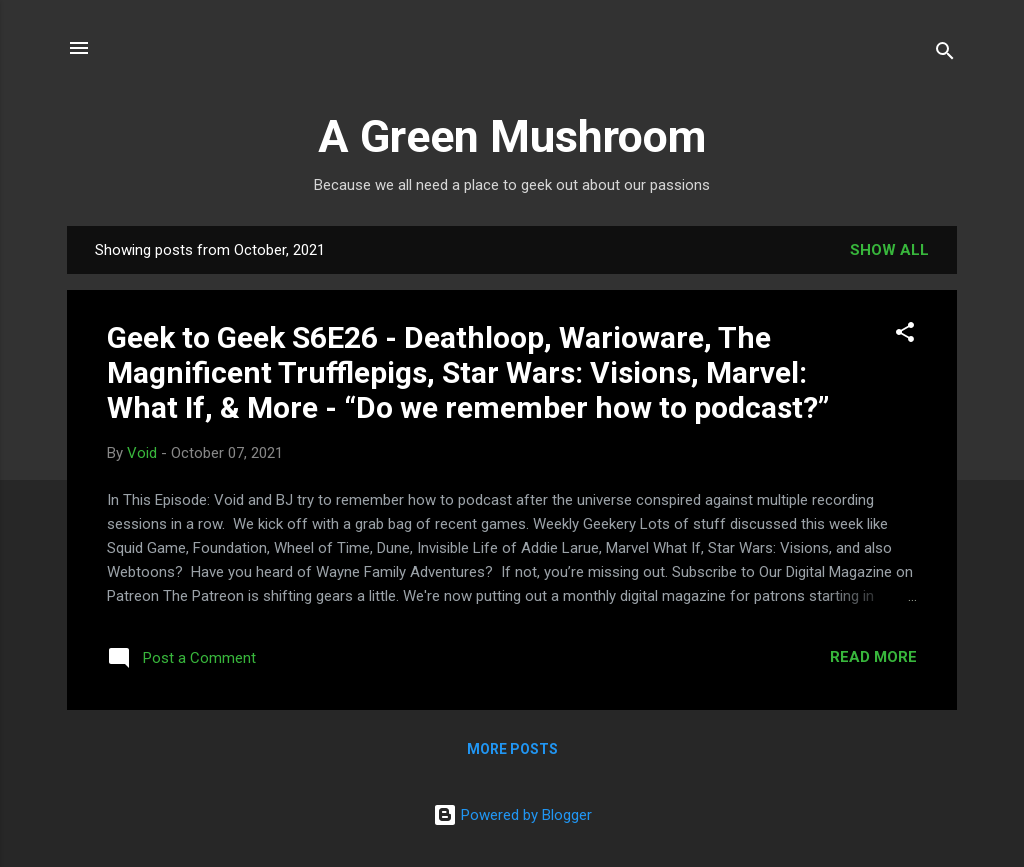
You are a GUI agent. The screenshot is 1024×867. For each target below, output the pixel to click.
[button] (905, 335)
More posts (512, 749)
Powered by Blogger (512, 815)
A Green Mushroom (512, 136)
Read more (873, 657)
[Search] (945, 54)
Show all (889, 250)
